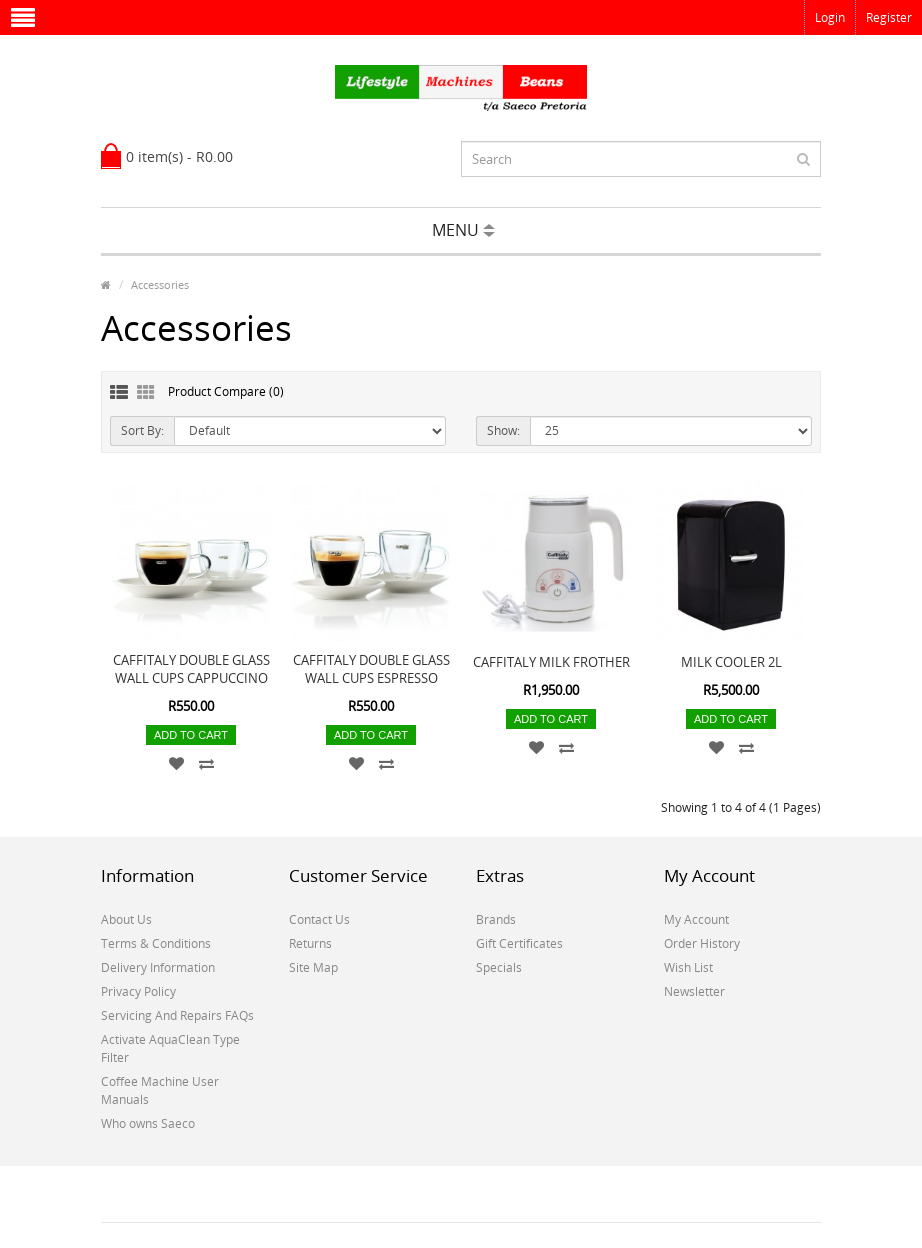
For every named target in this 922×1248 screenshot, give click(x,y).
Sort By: (142, 430)
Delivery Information (158, 967)
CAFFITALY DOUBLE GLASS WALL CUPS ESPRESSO (371, 669)
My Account (696, 919)
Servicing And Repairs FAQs (177, 1015)
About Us (126, 919)
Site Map (313, 967)
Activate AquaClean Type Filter (170, 1048)
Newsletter (694, 991)
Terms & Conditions (156, 943)
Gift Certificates (519, 943)
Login (830, 17)
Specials (499, 967)
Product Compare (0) (226, 391)
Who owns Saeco (148, 1123)
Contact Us (319, 919)
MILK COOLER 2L (731, 662)
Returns (310, 943)
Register (889, 17)
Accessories (160, 284)
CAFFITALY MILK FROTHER (551, 662)
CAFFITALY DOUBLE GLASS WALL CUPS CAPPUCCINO (191, 669)
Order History (702, 943)
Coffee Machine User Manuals (160, 1090)
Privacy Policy (138, 991)
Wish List (688, 967)
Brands (496, 919)
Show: (503, 430)
